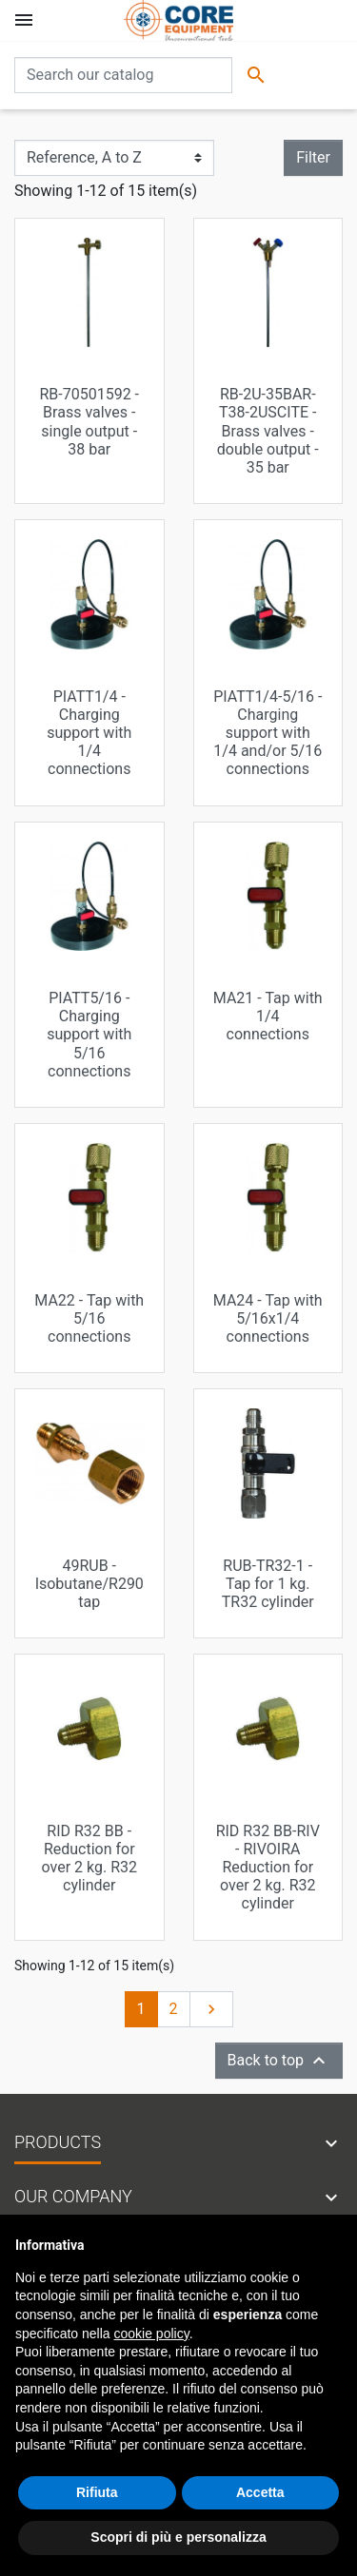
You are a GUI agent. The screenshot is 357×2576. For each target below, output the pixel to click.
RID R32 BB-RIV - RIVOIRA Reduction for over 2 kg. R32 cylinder (268, 1867)
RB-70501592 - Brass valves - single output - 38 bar (89, 421)
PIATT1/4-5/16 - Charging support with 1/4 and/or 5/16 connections (267, 733)
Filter (313, 157)
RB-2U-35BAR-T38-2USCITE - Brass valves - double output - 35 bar (268, 430)
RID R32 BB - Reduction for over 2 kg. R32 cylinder (89, 1858)
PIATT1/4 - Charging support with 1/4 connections (89, 733)
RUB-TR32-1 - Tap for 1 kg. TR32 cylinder (268, 1584)
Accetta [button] (260, 2492)
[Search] (123, 75)
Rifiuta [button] (97, 2492)
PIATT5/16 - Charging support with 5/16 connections (89, 1034)
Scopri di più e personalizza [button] (178, 2537)
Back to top (279, 2060)
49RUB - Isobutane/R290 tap (89, 1584)
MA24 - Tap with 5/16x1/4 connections (268, 1318)
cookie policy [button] (151, 2333)
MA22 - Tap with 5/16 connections (89, 1318)
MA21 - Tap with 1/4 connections (268, 1016)
